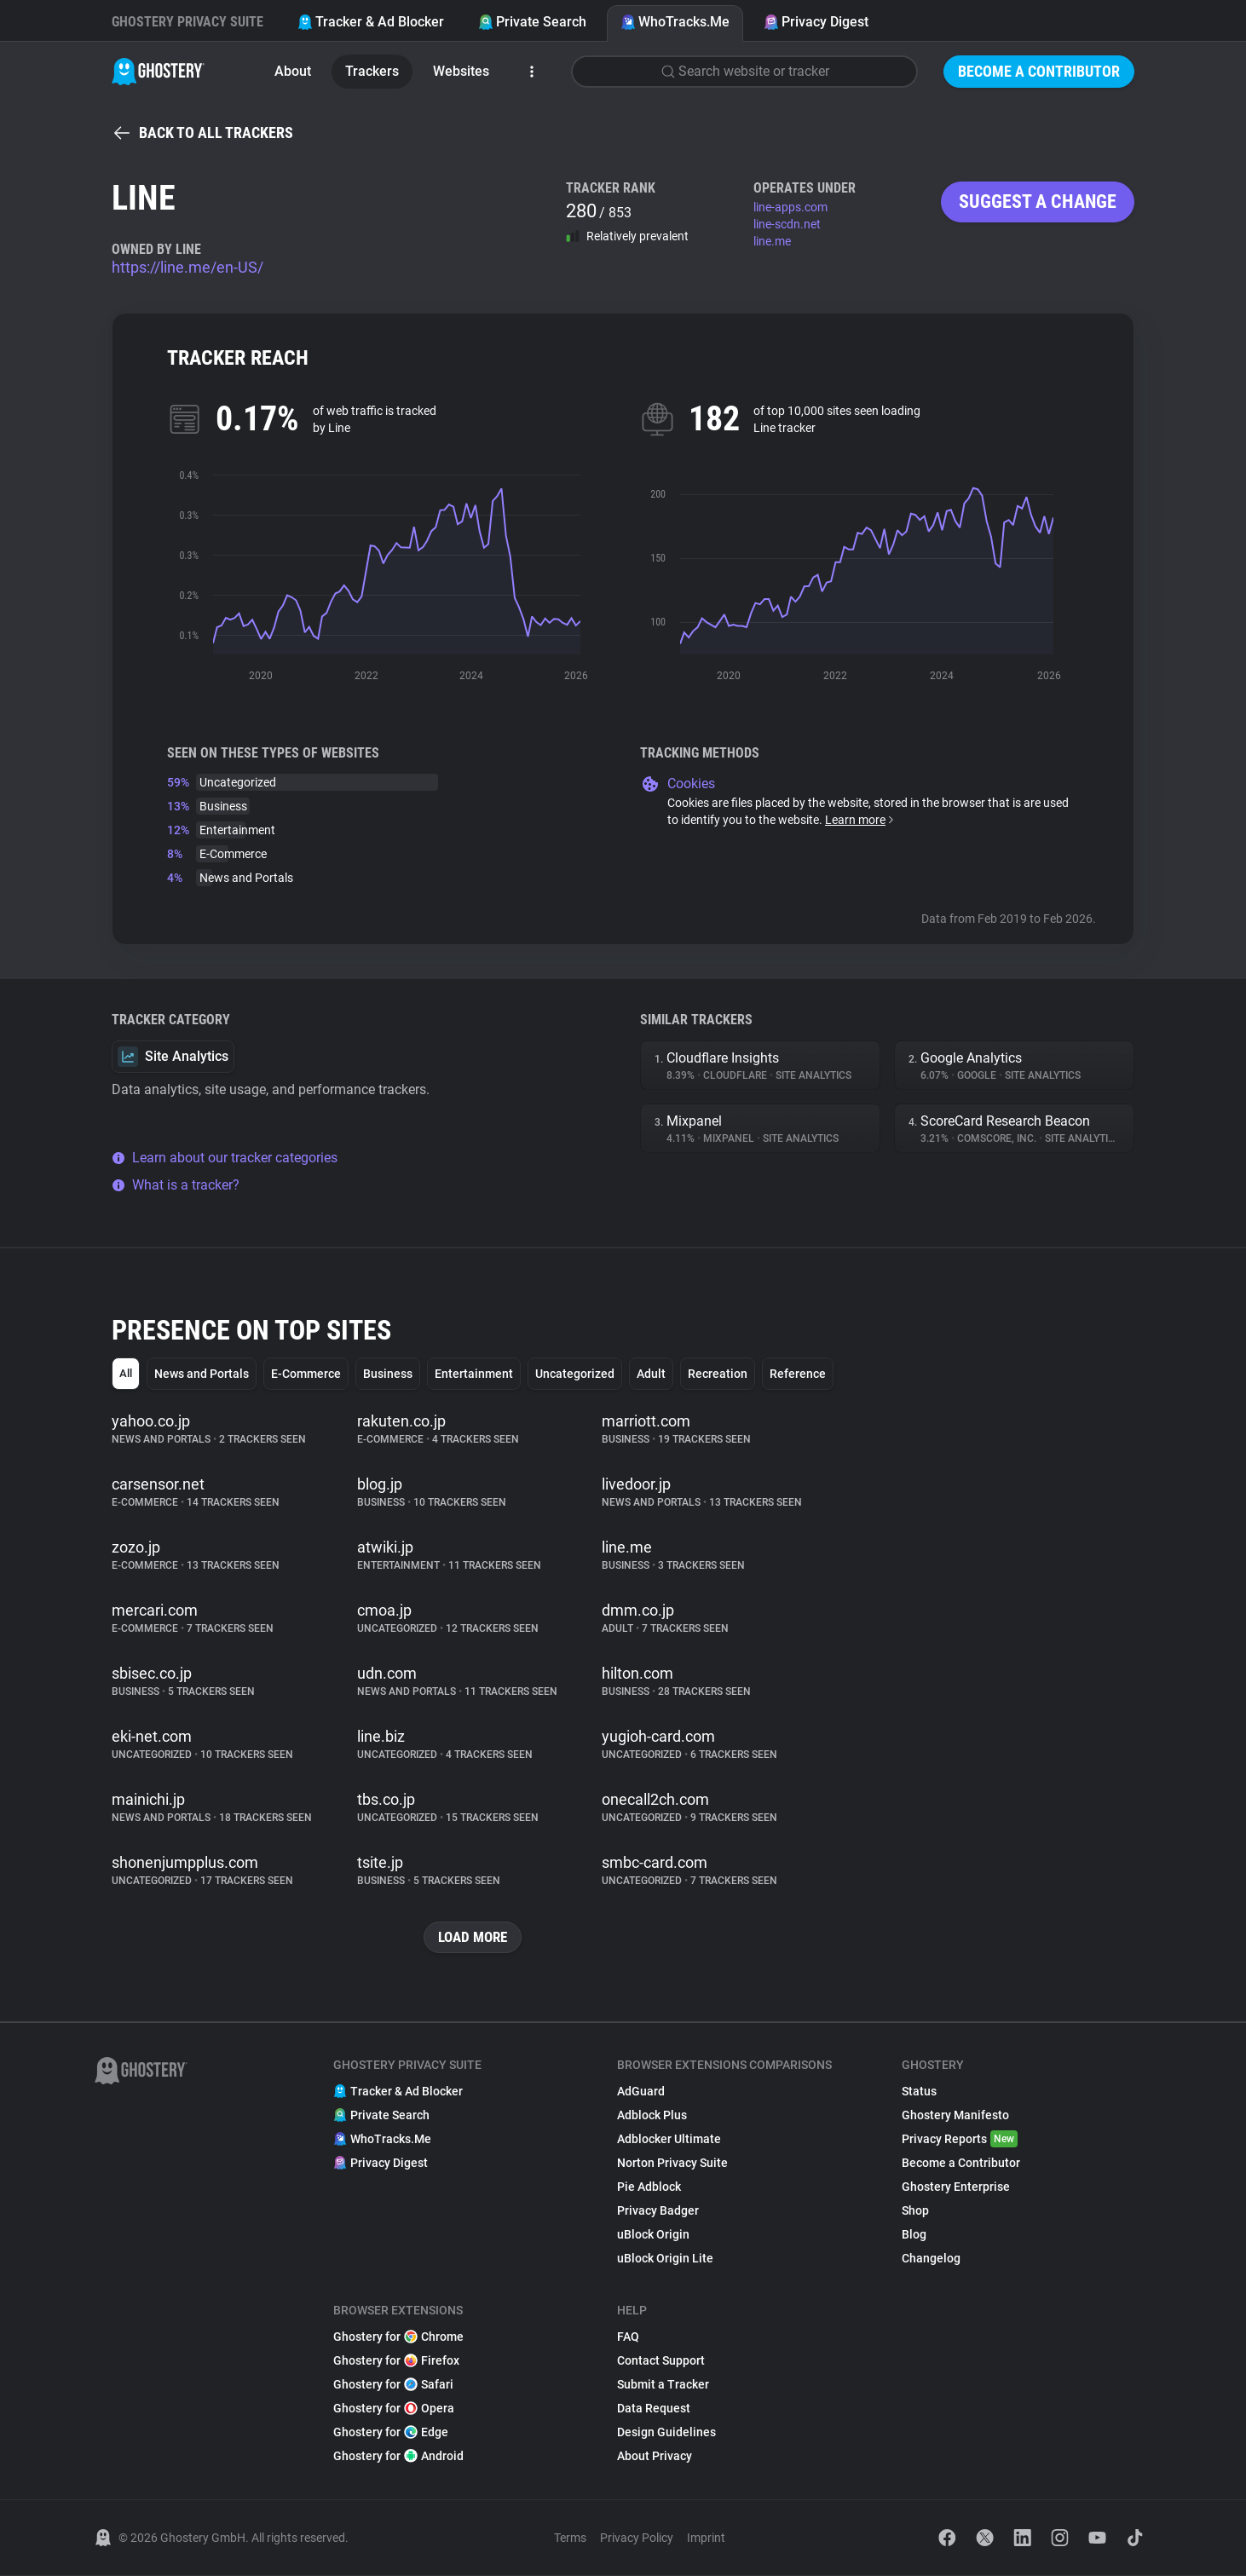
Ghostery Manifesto (955, 2116)
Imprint (706, 2538)
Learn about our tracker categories (224, 1158)
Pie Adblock (649, 2187)
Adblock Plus (652, 2116)
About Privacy (654, 2457)
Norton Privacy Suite (672, 2163)
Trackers (372, 71)
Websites (461, 71)
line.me (772, 241)
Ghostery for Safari (393, 2385)
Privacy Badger (658, 2211)
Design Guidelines (666, 2433)
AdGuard (641, 2092)
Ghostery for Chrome (398, 2337)
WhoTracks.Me (675, 22)
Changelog (931, 2259)
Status (919, 2092)
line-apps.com (790, 207)
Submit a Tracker (663, 2385)
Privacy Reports (960, 2139)
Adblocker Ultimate (669, 2140)
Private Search (532, 22)
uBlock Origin (653, 2235)
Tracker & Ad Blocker (370, 22)
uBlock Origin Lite (665, 2259)
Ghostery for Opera (393, 2409)
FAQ (628, 2337)
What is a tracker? (175, 1185)
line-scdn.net (787, 224)
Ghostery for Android (398, 2457)
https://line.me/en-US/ (187, 267)
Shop (915, 2211)
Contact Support (661, 2361)
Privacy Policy (636, 2538)
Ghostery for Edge (390, 2433)
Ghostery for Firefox (396, 2361)
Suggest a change (1037, 201)
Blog (914, 2235)
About (292, 71)
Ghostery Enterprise (956, 2187)
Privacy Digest (816, 22)
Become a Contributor (1039, 71)
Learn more (860, 820)
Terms (570, 2538)
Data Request (653, 2409)
